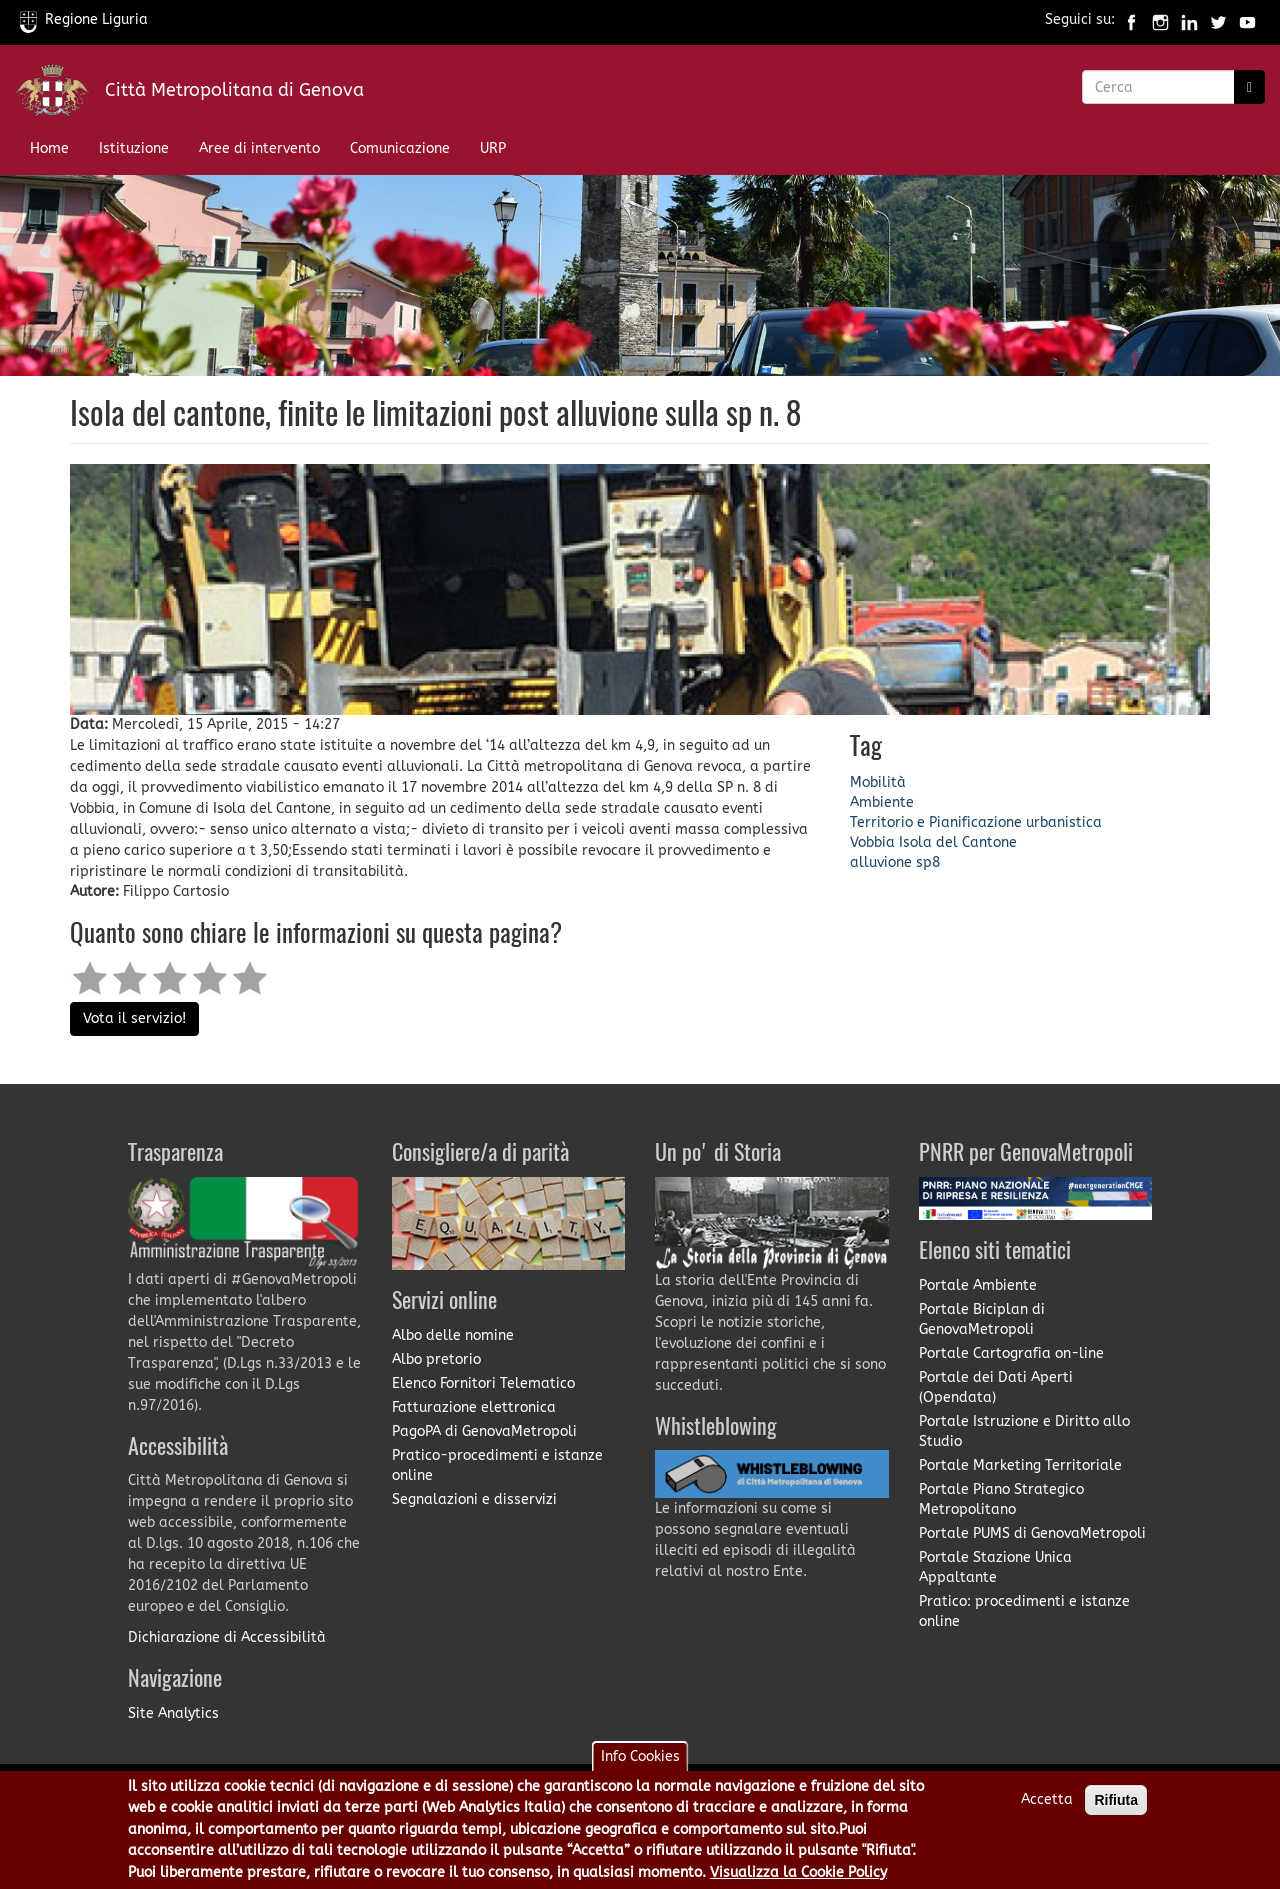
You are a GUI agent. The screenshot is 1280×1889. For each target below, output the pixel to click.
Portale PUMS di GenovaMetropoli (1032, 1533)
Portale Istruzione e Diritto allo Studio (1024, 1431)
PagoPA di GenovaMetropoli (484, 1431)
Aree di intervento (259, 148)
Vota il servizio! (134, 1018)
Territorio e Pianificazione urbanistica (976, 822)
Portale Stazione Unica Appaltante (995, 1567)
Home (49, 148)
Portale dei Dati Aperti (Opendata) (996, 1387)
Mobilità (878, 782)
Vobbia (872, 842)
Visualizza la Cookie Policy (798, 1877)
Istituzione (134, 148)
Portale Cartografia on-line (1011, 1353)
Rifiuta (1116, 1806)
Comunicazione (400, 148)
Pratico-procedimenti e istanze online (497, 1465)
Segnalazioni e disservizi (474, 1499)
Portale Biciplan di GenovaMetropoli (982, 1319)
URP (493, 148)
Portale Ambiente (978, 1285)
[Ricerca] (1249, 87)
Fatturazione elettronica (474, 1407)
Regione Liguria (84, 19)
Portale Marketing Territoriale (1020, 1465)
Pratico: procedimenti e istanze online (1024, 1611)
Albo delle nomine (453, 1335)
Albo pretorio (436, 1359)
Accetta (1047, 1805)
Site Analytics (173, 1713)
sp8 (928, 862)
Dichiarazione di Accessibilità (227, 1637)
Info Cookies (640, 1762)
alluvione (881, 862)
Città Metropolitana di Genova (234, 90)
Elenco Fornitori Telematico (483, 1383)
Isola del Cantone (958, 842)
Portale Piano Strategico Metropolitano (1001, 1499)
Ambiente (882, 802)
